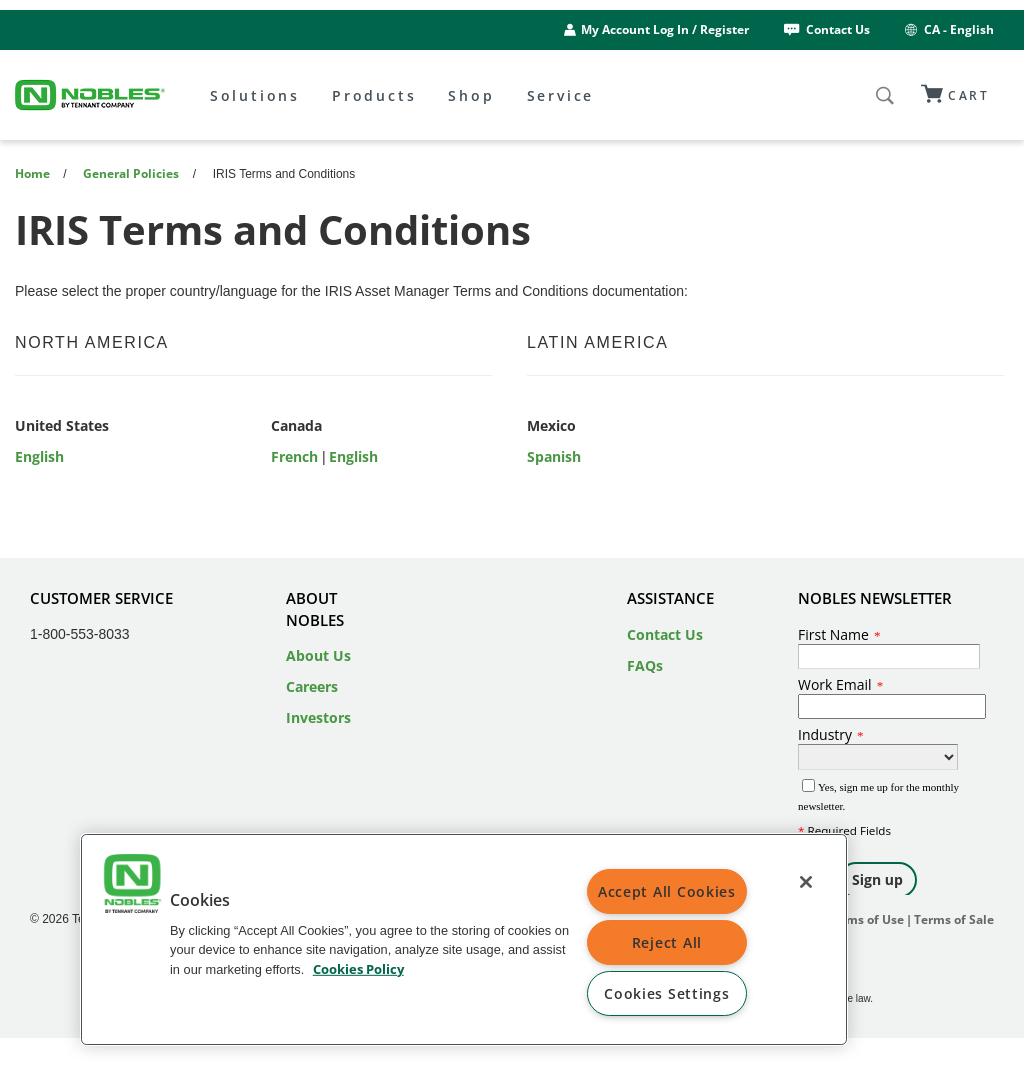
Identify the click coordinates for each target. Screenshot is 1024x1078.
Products (374, 95)
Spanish (554, 456)
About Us (318, 655)
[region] (464, 939)
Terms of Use (865, 919)
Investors (318, 717)
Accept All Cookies (667, 891)
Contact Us (825, 29)
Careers (312, 686)
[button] (132, 886)
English (39, 456)
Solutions (255, 95)
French (294, 456)
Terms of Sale (954, 919)
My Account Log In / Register (665, 29)
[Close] (806, 882)
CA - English (948, 29)
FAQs (645, 665)
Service (561, 95)
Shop (471, 95)
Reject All (667, 942)
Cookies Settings (667, 993)
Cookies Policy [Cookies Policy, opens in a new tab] (358, 968)
